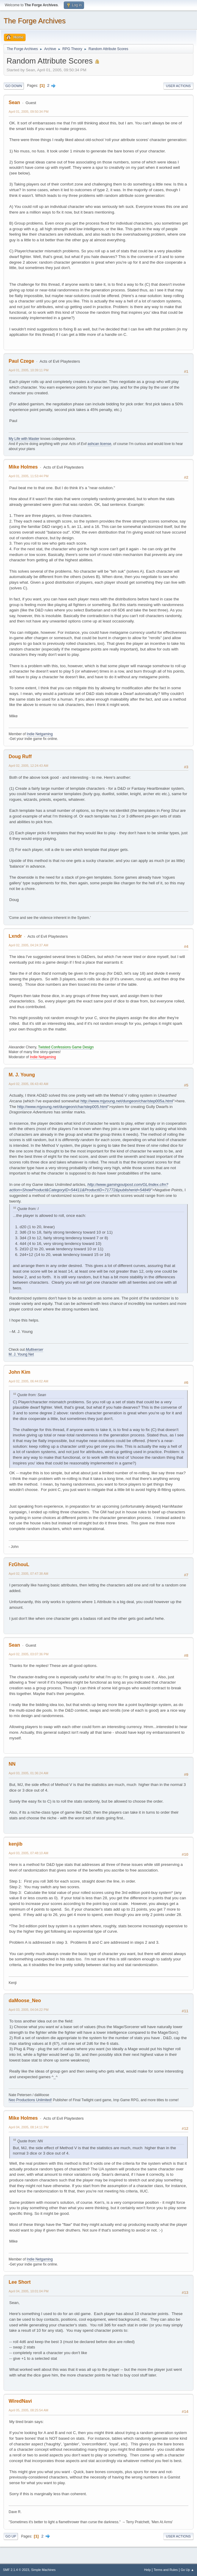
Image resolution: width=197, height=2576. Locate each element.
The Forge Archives (35, 21)
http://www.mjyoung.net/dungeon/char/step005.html (62, 1106)
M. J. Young (22, 1074)
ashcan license (99, 444)
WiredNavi (20, 2401)
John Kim (19, 1372)
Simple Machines (43, 2570)
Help (147, 2570)
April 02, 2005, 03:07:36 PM (29, 1654)
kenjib (15, 1843)
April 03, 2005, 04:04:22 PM (29, 2009)
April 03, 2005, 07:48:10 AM (28, 1853)
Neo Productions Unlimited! (30, 2100)
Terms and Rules (166, 2570)
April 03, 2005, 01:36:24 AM (28, 1773)
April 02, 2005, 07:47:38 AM (28, 1573)
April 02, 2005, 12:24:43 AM (28, 765)
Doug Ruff (20, 756)
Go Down (13, 86)
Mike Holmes (23, 466)
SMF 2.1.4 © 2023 (16, 2570)
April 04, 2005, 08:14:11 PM (29, 2127)
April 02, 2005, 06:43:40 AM (28, 1084)
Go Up (10, 2536)
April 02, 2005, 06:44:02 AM (28, 1381)
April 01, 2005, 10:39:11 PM (29, 370)
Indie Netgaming (40, 734)
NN (12, 1764)
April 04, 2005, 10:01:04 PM (29, 2291)
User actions (178, 86)
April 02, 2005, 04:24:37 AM (28, 945)
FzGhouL (19, 1564)
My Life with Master (24, 439)
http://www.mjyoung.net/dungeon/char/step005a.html (126, 1101)
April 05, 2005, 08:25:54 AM (28, 2410)
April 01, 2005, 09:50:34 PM (29, 111)
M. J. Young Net (21, 1354)
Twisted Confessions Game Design (66, 1047)
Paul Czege (21, 361)
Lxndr (15, 936)
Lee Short (20, 2282)
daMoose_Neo (25, 2000)
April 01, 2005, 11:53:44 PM (29, 476)
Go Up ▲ (187, 2570)
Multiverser (34, 1350)
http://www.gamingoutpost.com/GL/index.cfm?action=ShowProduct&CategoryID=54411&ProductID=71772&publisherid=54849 (88, 1187)
